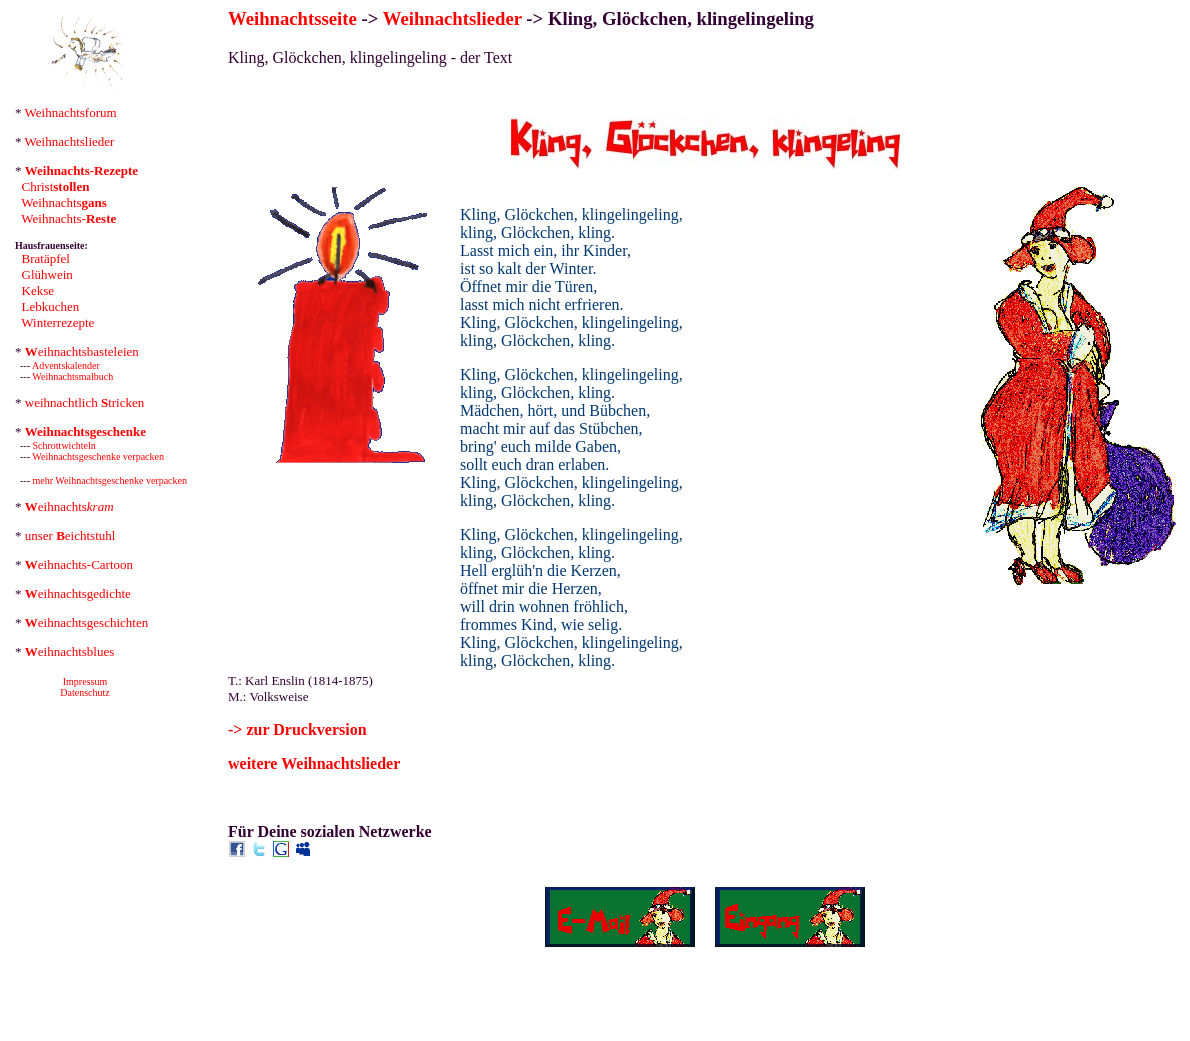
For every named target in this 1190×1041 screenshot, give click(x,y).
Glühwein (47, 274)
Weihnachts (64, 202)
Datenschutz (84, 692)
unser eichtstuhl (70, 535)
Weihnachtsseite (292, 18)
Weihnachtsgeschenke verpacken (98, 456)
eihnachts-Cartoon (79, 564)
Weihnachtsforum (71, 112)
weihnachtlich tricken (85, 402)
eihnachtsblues (70, 651)
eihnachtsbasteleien (82, 351)
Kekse (38, 290)
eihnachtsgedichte (78, 593)
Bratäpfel (46, 258)
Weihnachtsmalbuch (72, 376)
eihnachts (69, 506)
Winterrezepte (57, 322)
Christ (56, 186)
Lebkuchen (51, 306)
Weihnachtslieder (70, 141)
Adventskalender (66, 365)
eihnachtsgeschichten (86, 622)
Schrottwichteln (64, 445)
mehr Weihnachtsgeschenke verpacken (110, 480)
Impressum (85, 681)
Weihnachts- (68, 218)
